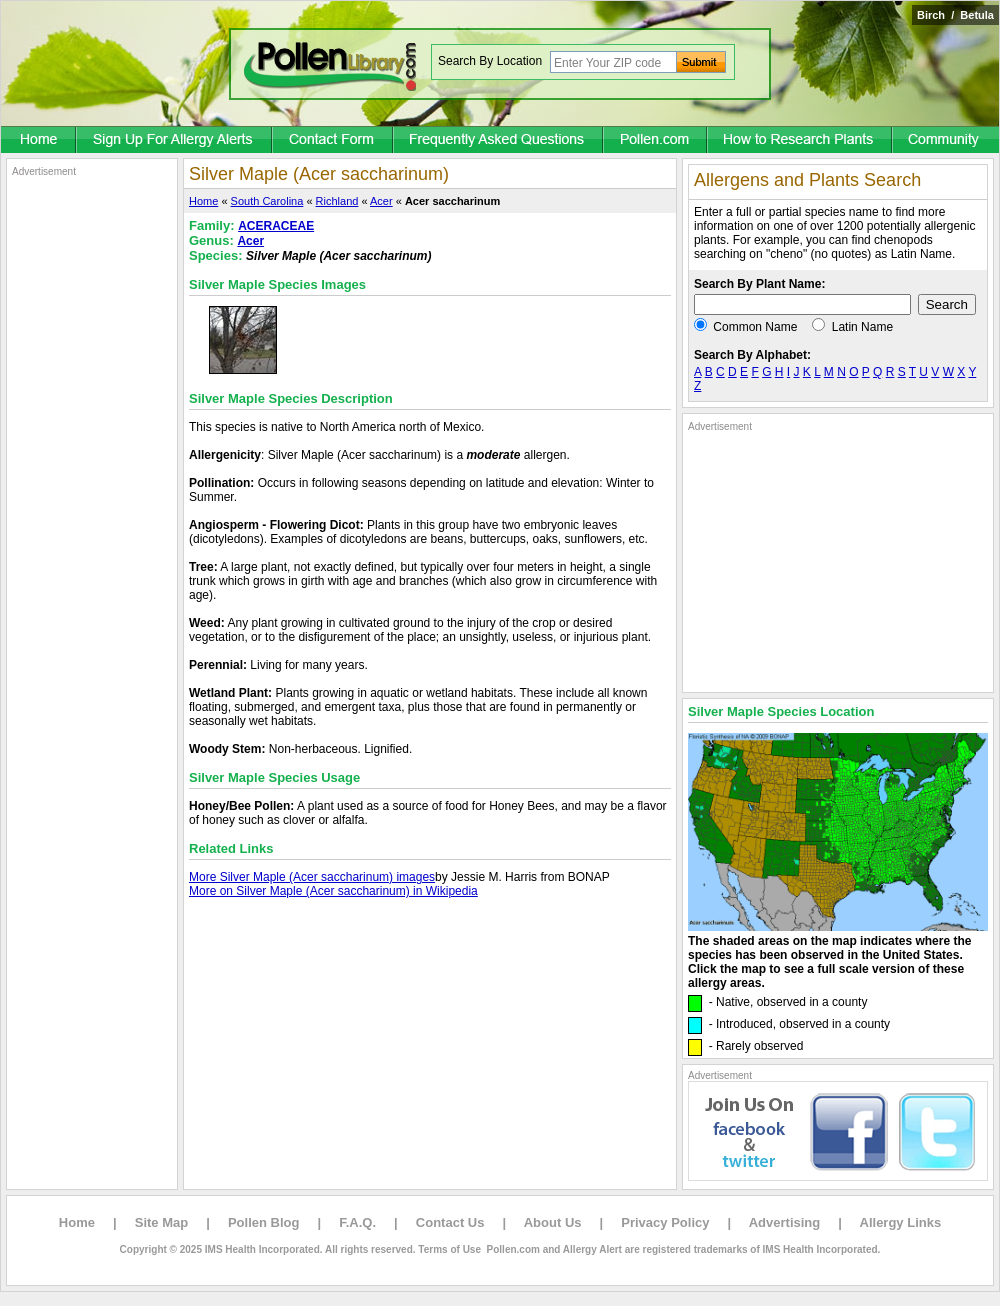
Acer (381, 201)
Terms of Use (449, 1249)
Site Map (161, 1222)
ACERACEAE (276, 226)
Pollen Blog (264, 1222)
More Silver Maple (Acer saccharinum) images (312, 877)
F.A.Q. (357, 1222)
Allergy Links (901, 1222)
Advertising (785, 1222)
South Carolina (267, 201)
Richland (337, 201)
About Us (553, 1222)
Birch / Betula (955, 15)
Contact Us (450, 1222)
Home (203, 201)
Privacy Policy (665, 1222)
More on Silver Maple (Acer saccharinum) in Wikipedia (333, 891)
